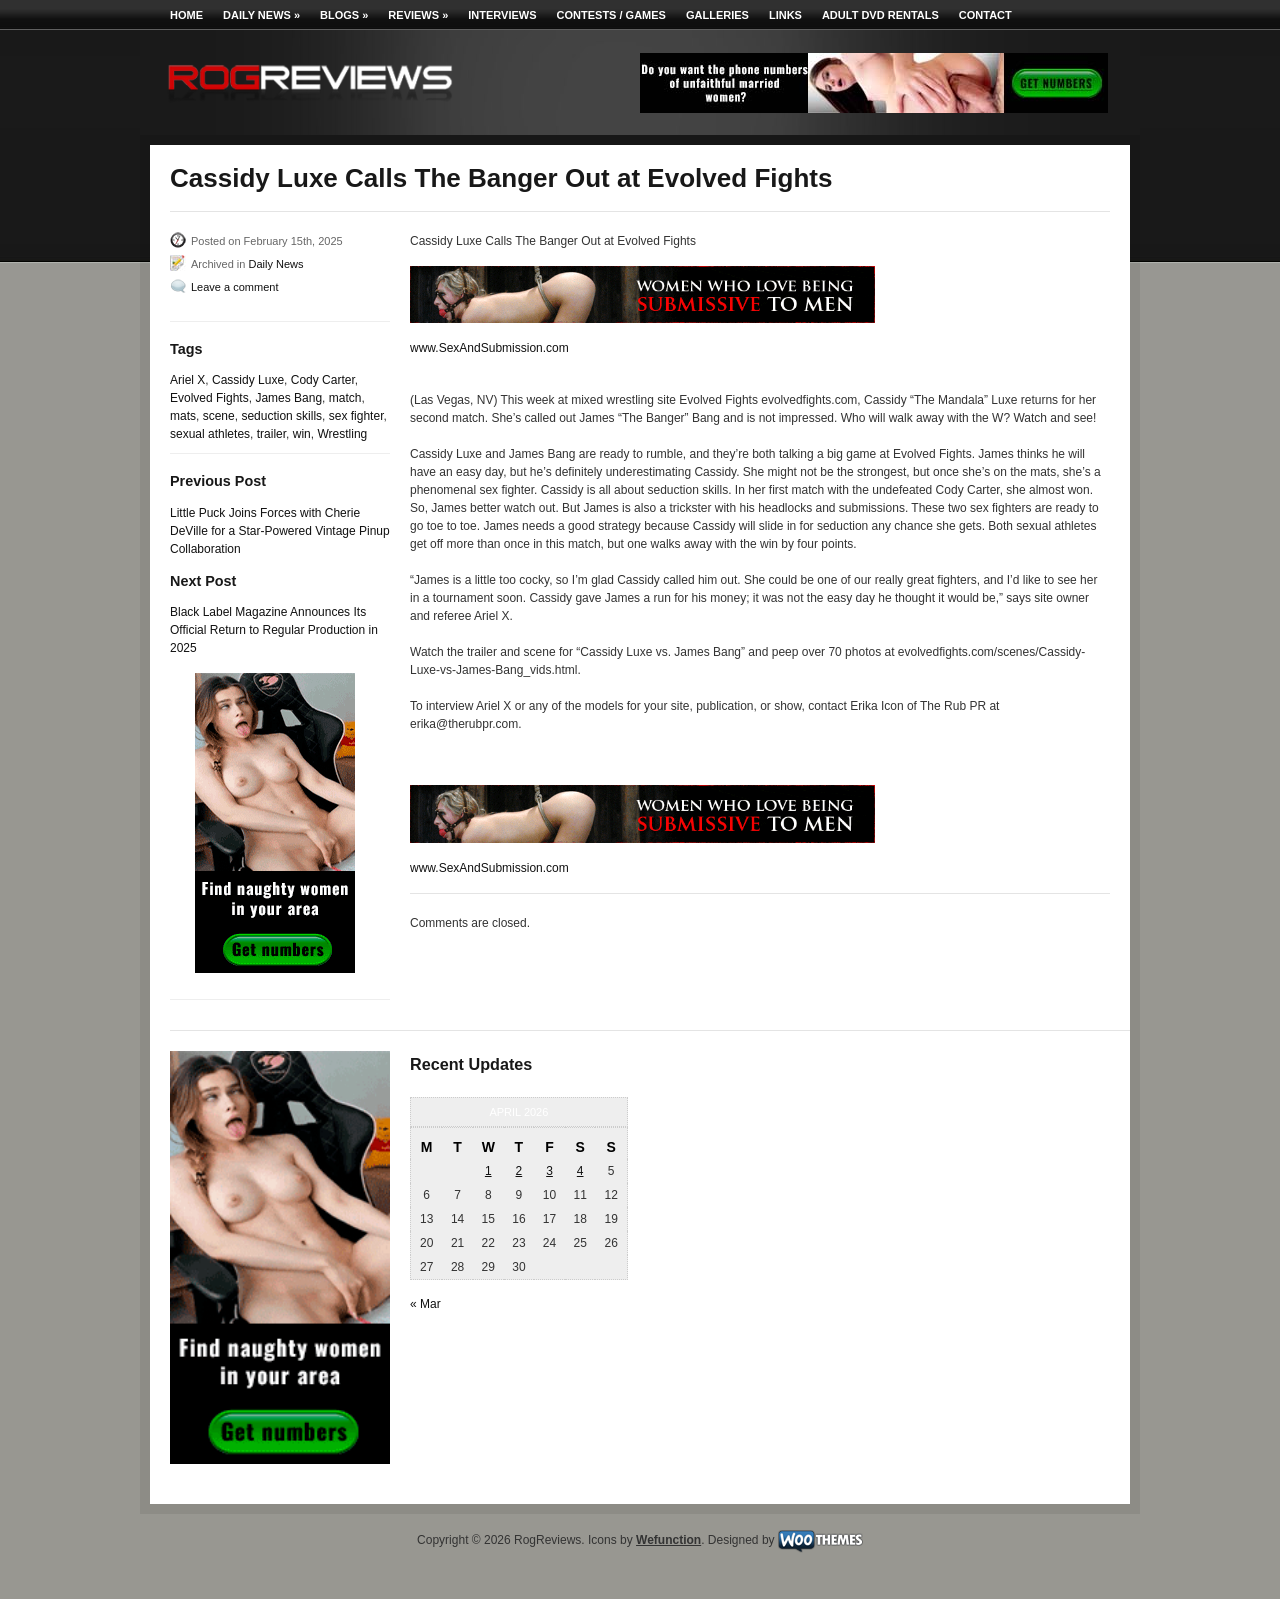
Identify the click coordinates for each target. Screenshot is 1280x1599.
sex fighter (356, 416)
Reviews (418, 15)
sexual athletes (210, 434)
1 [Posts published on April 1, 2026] (488, 1171)
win (302, 434)
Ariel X (187, 380)
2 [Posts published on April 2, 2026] (519, 1171)
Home (186, 15)
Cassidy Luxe (248, 380)
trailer (271, 434)
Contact (985, 15)
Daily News (261, 15)
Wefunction (668, 1540)
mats (183, 416)
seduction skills (281, 416)
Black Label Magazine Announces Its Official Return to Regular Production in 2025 (274, 630)
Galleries (717, 15)
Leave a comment (234, 287)
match (345, 398)
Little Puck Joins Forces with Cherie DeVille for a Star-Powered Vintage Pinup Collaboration (280, 531)
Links (785, 15)
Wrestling (342, 434)
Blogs (344, 15)
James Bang (288, 398)
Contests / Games (611, 15)
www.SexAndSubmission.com (489, 348)
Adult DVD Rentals (880, 15)
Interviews (502, 15)
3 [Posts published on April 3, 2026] (549, 1171)
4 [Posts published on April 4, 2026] (580, 1171)
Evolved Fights (209, 398)
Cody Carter (323, 380)
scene (219, 416)
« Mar (425, 1304)
